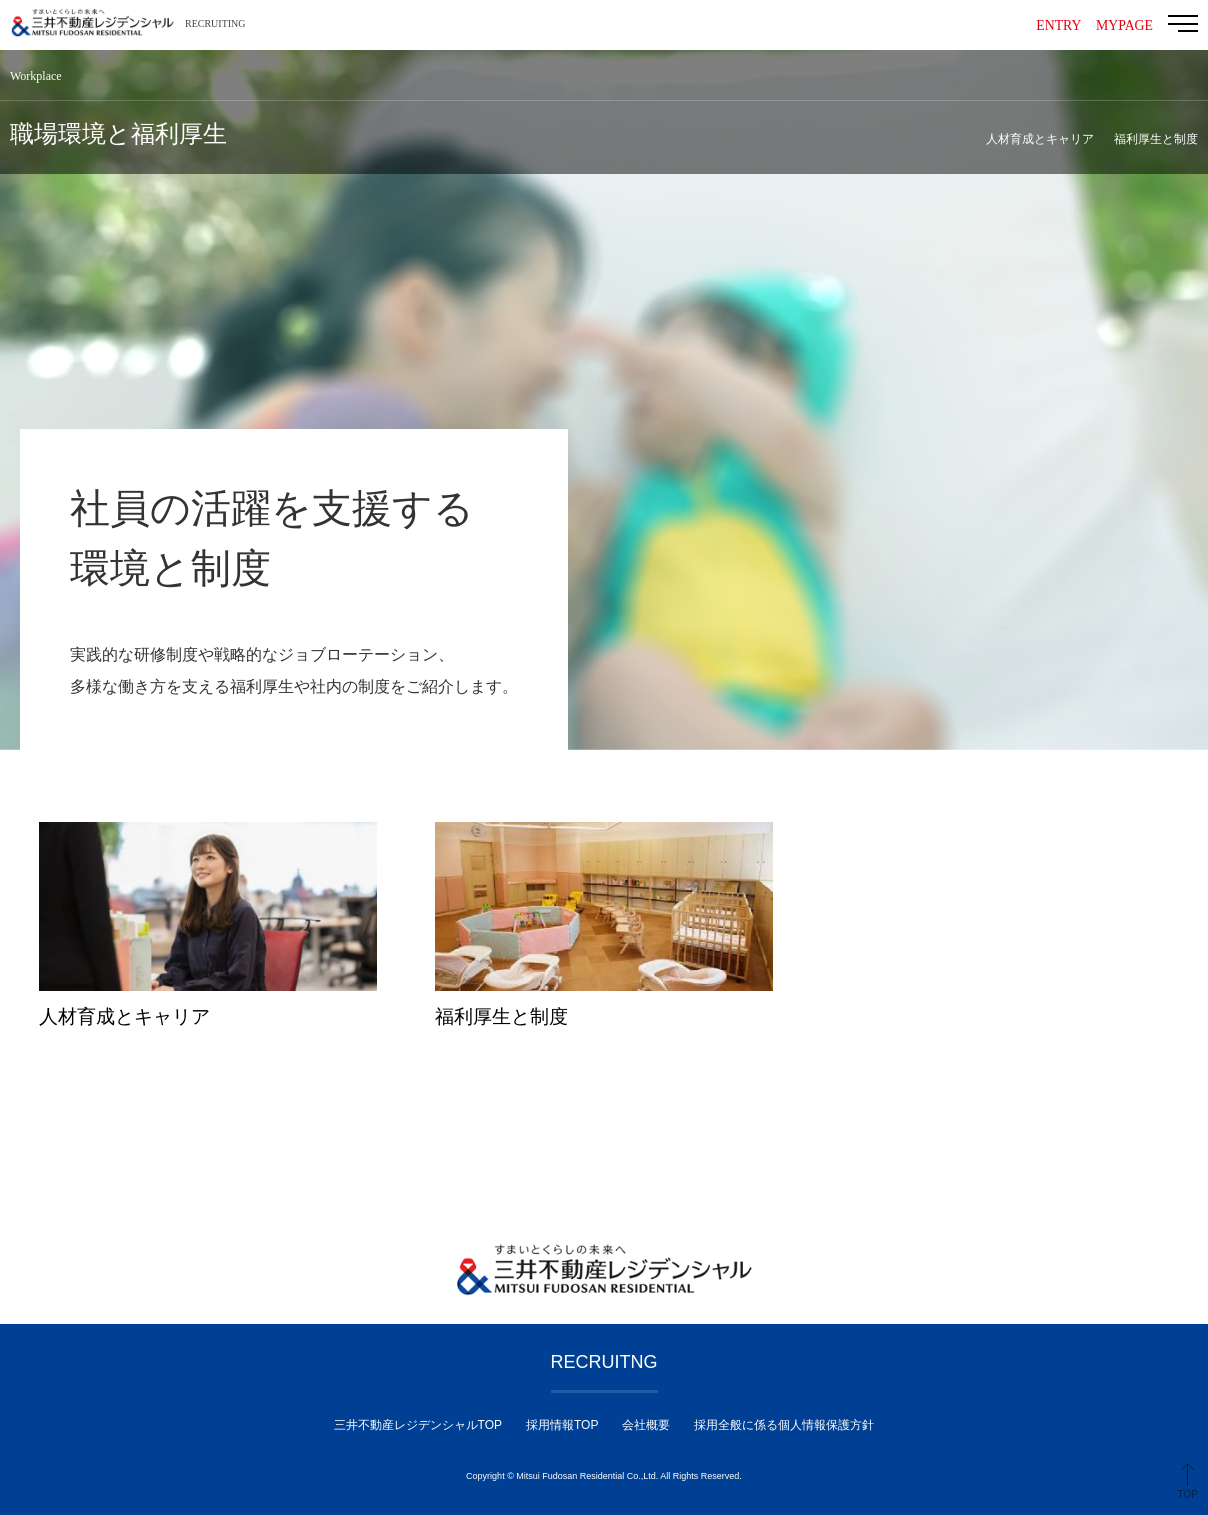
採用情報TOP (562, 1425)
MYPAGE (1124, 25)
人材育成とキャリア (1040, 139)
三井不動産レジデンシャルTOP (418, 1425)
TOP (1188, 1494)
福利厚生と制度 (1156, 139)
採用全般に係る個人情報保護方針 (784, 1425)
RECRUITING (215, 23)
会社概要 (646, 1425)
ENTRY (1057, 25)
